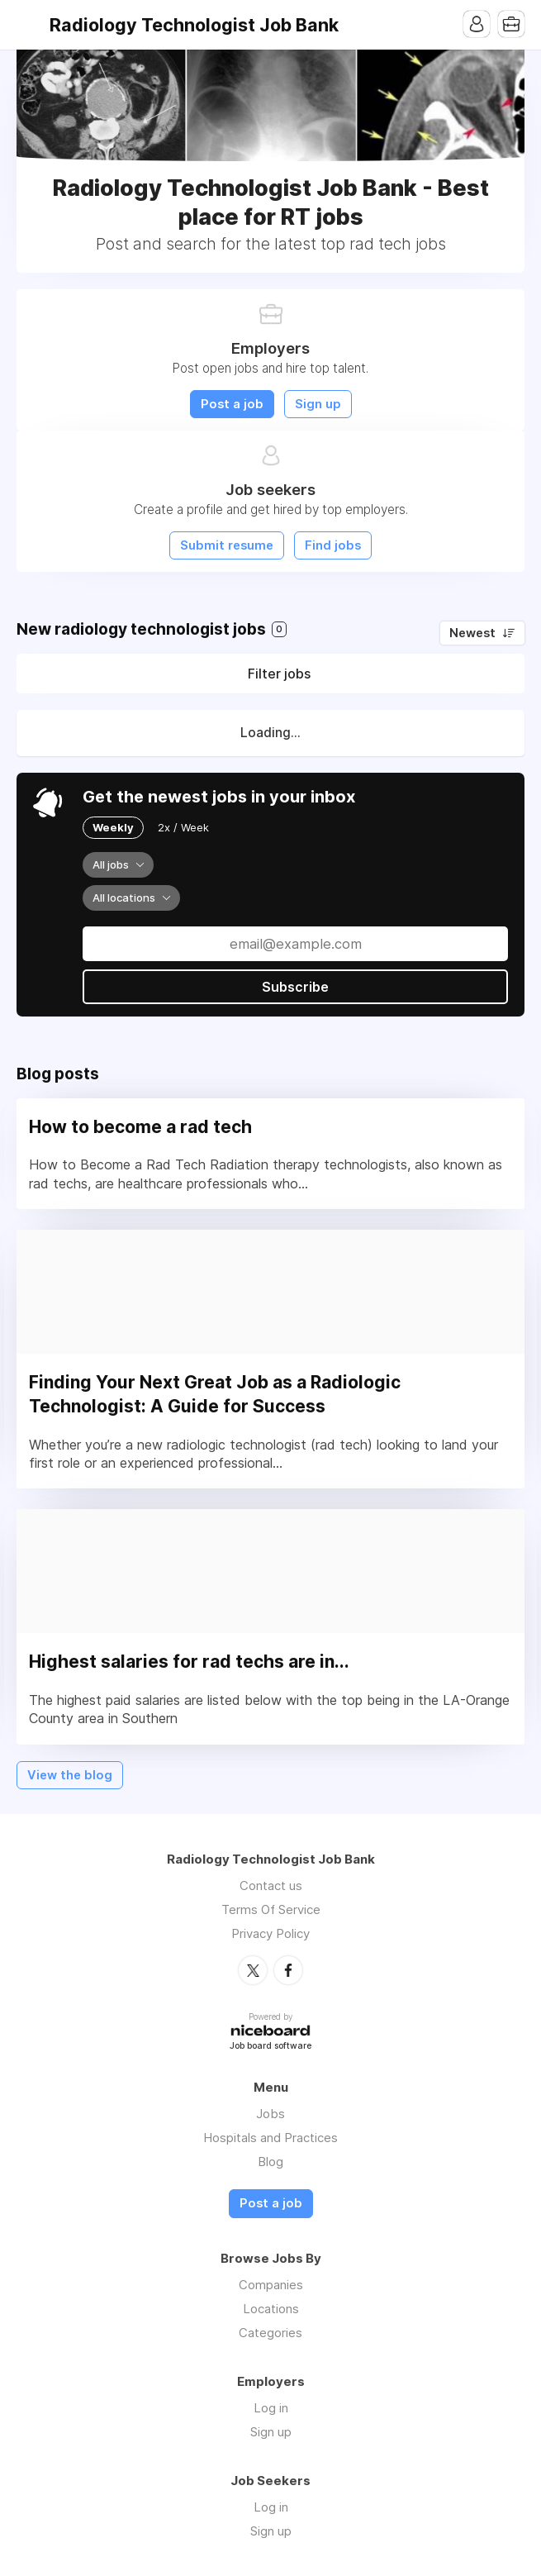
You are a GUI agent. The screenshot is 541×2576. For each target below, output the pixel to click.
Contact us (271, 1885)
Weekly (113, 827)
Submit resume (226, 545)
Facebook (288, 1970)
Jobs (270, 2113)
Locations (271, 2308)
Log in (271, 2408)
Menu (29, 24)
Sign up (318, 404)
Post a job (232, 404)
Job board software (270, 2046)
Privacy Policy (270, 1933)
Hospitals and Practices (270, 2137)
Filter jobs (279, 673)
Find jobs (333, 545)
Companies (271, 2285)
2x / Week (183, 827)
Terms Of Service (270, 1909)
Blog (270, 2161)
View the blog (69, 1775)
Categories (270, 2332)
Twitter (253, 1970)
